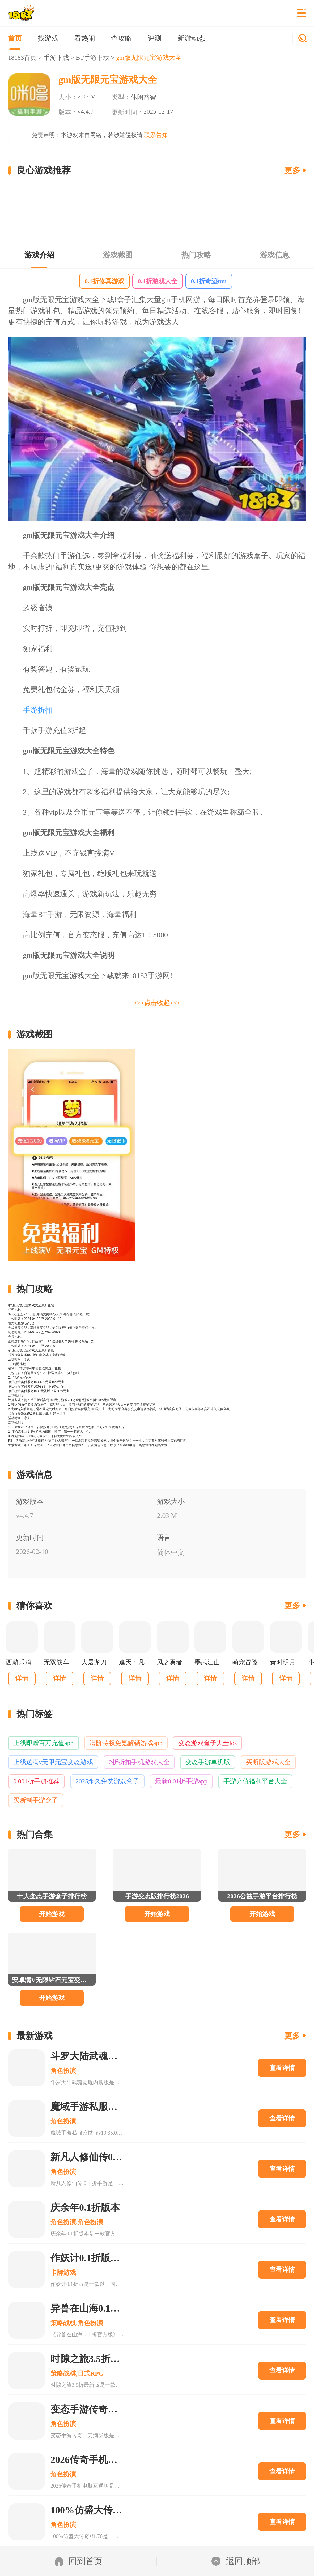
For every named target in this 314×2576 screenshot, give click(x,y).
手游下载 (56, 57)
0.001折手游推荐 (36, 1781)
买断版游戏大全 (268, 1762)
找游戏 (48, 38)
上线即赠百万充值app (43, 1743)
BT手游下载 (92, 57)
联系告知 (156, 135)
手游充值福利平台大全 (255, 1781)
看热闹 (84, 38)
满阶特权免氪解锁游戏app (126, 1743)
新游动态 (191, 38)
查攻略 (121, 38)
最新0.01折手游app (181, 1781)
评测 (155, 38)
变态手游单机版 (207, 1762)
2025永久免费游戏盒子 (107, 1781)
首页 (15, 38)
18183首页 (22, 57)
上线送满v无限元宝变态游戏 (53, 1762)
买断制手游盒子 (35, 1800)
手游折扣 (38, 710)
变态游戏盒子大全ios (207, 1743)
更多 (292, 170)
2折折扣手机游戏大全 (139, 1762)
